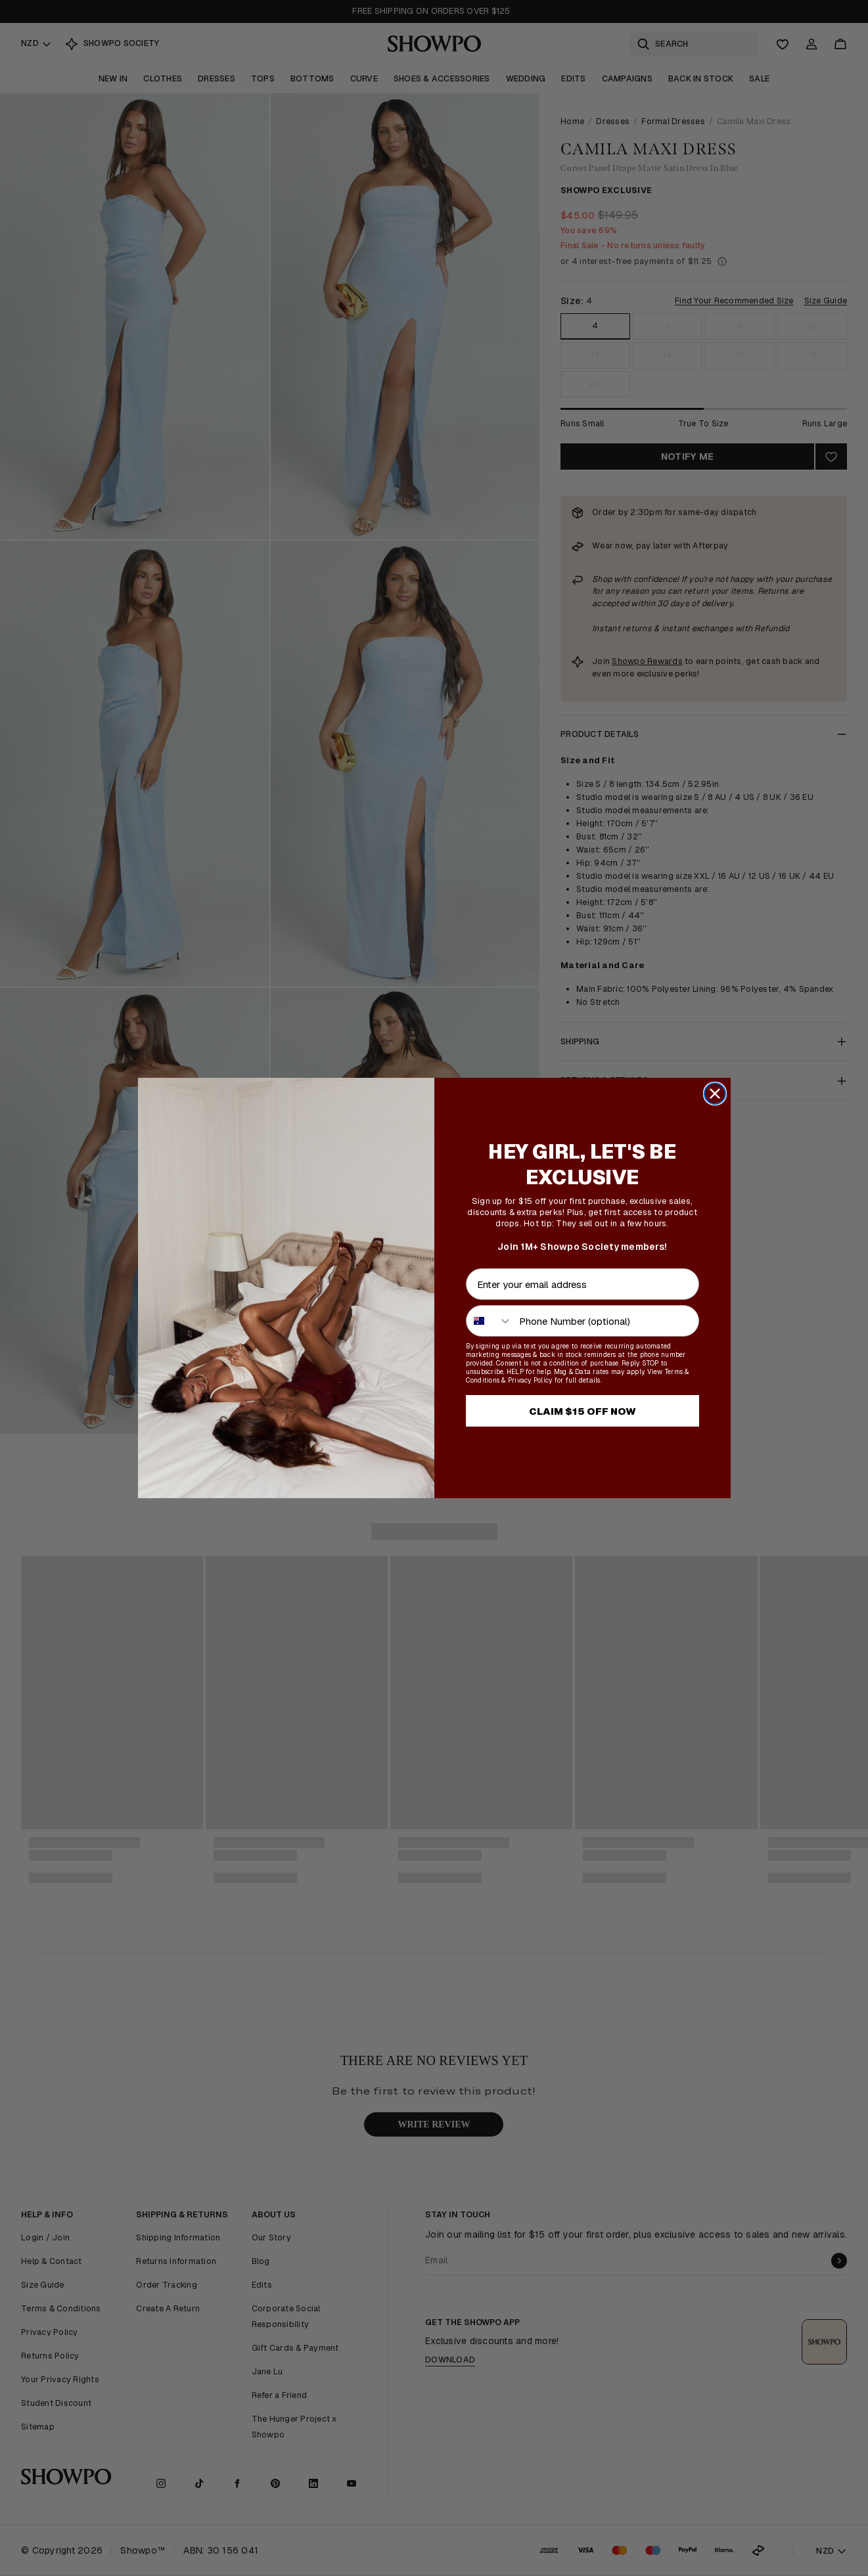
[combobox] (490, 1321)
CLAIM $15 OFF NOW (582, 1411)
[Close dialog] (714, 1093)
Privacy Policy (530, 1380)
